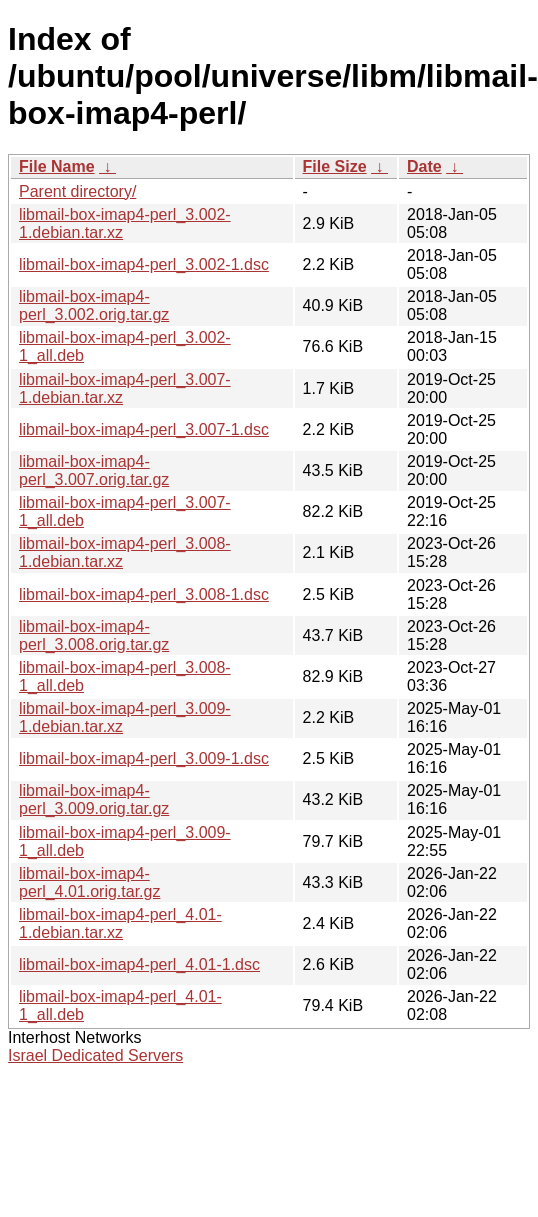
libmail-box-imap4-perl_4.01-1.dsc (139, 964)
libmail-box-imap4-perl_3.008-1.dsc (144, 594)
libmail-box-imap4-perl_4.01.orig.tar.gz (89, 882)
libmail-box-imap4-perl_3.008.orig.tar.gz (94, 635)
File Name (57, 166)
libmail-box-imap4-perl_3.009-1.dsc (144, 758)
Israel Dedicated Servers (95, 1055)
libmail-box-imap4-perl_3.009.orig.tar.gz (94, 799)
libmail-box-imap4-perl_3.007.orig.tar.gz (94, 470)
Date (424, 166)
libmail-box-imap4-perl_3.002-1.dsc (144, 264)
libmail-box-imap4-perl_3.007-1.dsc (144, 429)
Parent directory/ (77, 191)
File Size (335, 166)
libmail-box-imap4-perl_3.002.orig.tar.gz (94, 305)
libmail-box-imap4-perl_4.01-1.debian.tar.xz (120, 923)
